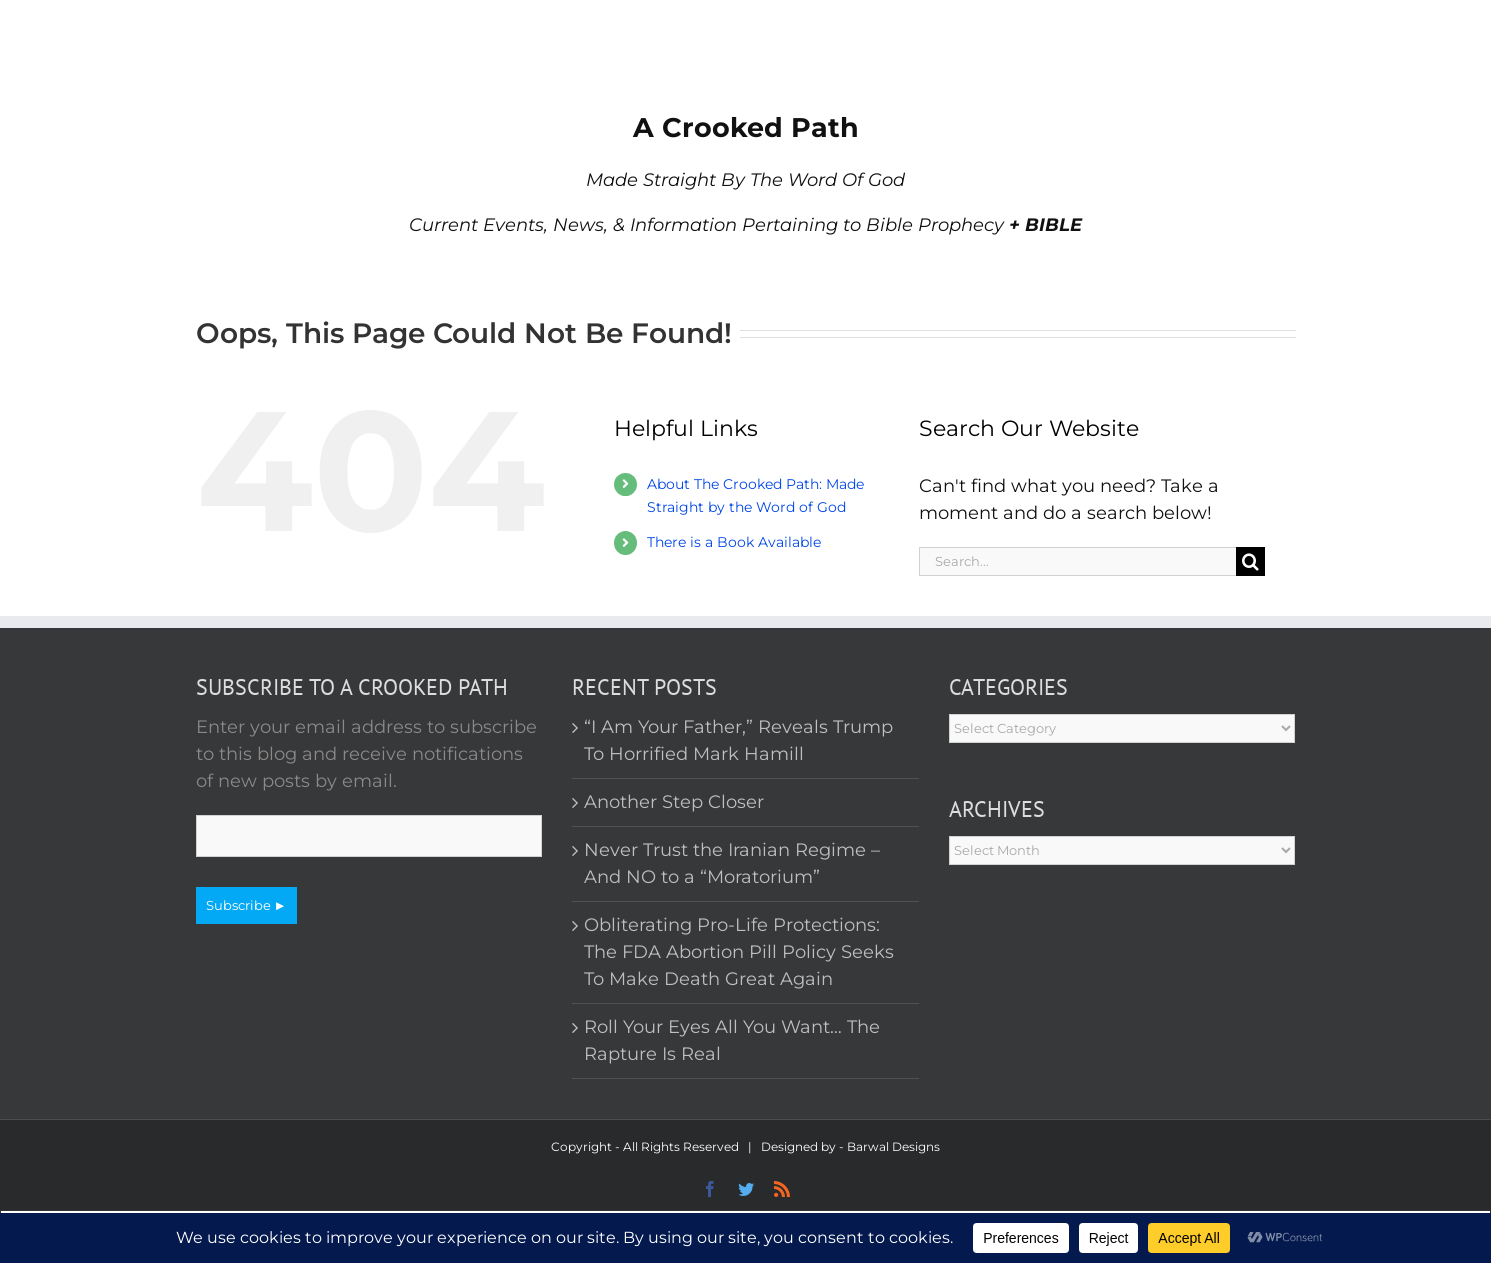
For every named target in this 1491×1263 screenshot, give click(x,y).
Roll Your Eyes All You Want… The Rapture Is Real (732, 1040)
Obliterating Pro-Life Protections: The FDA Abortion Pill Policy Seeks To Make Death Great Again (739, 952)
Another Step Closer (674, 802)
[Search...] (1078, 561)
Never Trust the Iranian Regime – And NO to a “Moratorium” (732, 863)
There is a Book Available (734, 542)
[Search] (1250, 561)
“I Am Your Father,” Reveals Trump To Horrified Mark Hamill (738, 740)
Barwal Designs (893, 1146)
